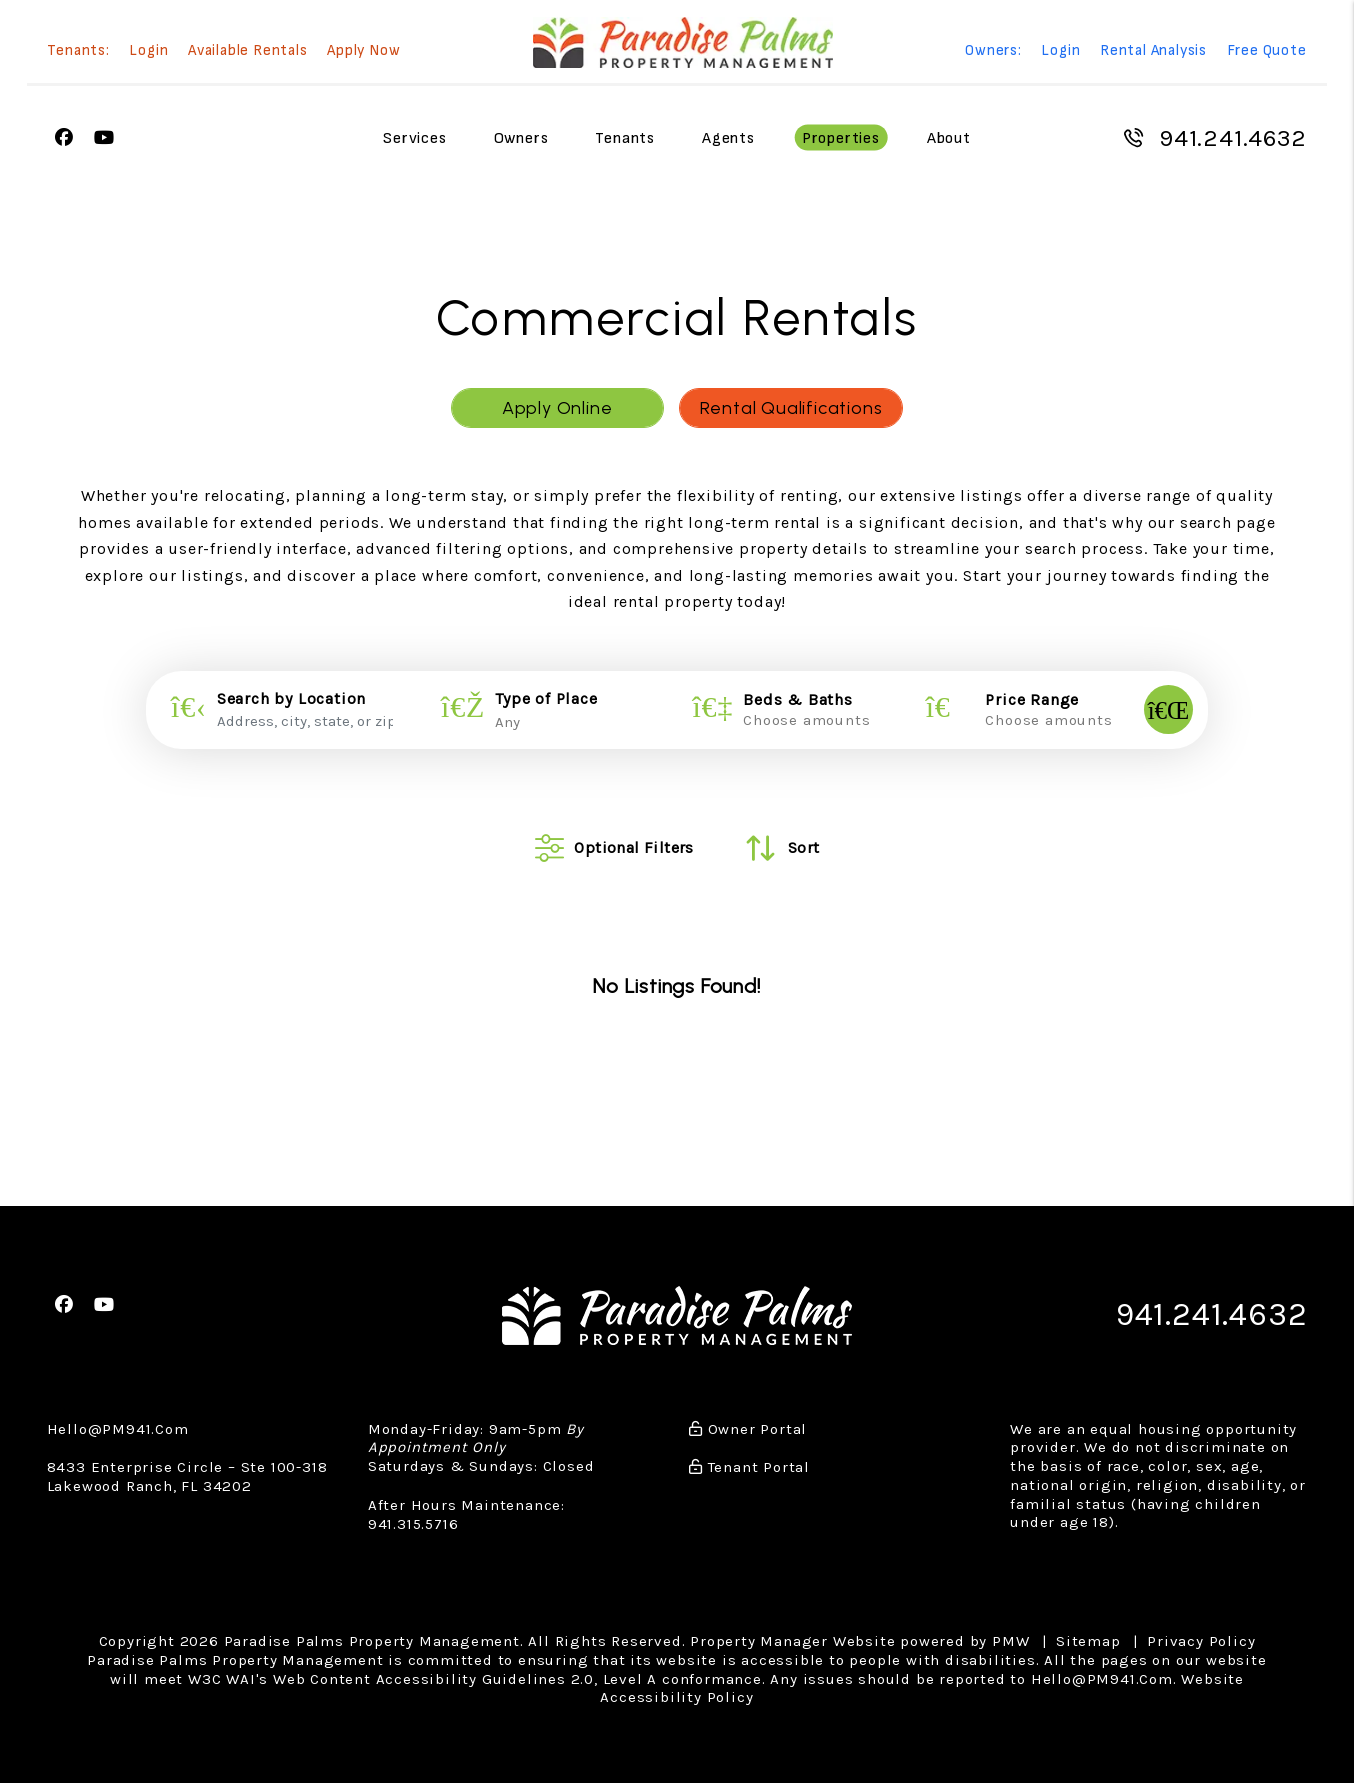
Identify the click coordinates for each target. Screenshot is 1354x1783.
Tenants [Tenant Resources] (625, 138)
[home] (683, 42)
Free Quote (1267, 51)
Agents (728, 138)
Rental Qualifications (791, 408)
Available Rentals (248, 51)
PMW (1010, 1641)
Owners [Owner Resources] (521, 138)
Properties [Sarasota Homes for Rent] (841, 138)
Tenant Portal (749, 1467)
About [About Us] (949, 138)
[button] (64, 138)
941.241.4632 (1233, 138)
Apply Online (557, 408)
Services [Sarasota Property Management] (414, 138)
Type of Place (546, 699)
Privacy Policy (1201, 1641)
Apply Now (363, 51)
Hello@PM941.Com (118, 1429)
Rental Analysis (1153, 51)
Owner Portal (748, 1429)
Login (148, 51)
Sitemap (1088, 1641)
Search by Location (291, 699)
